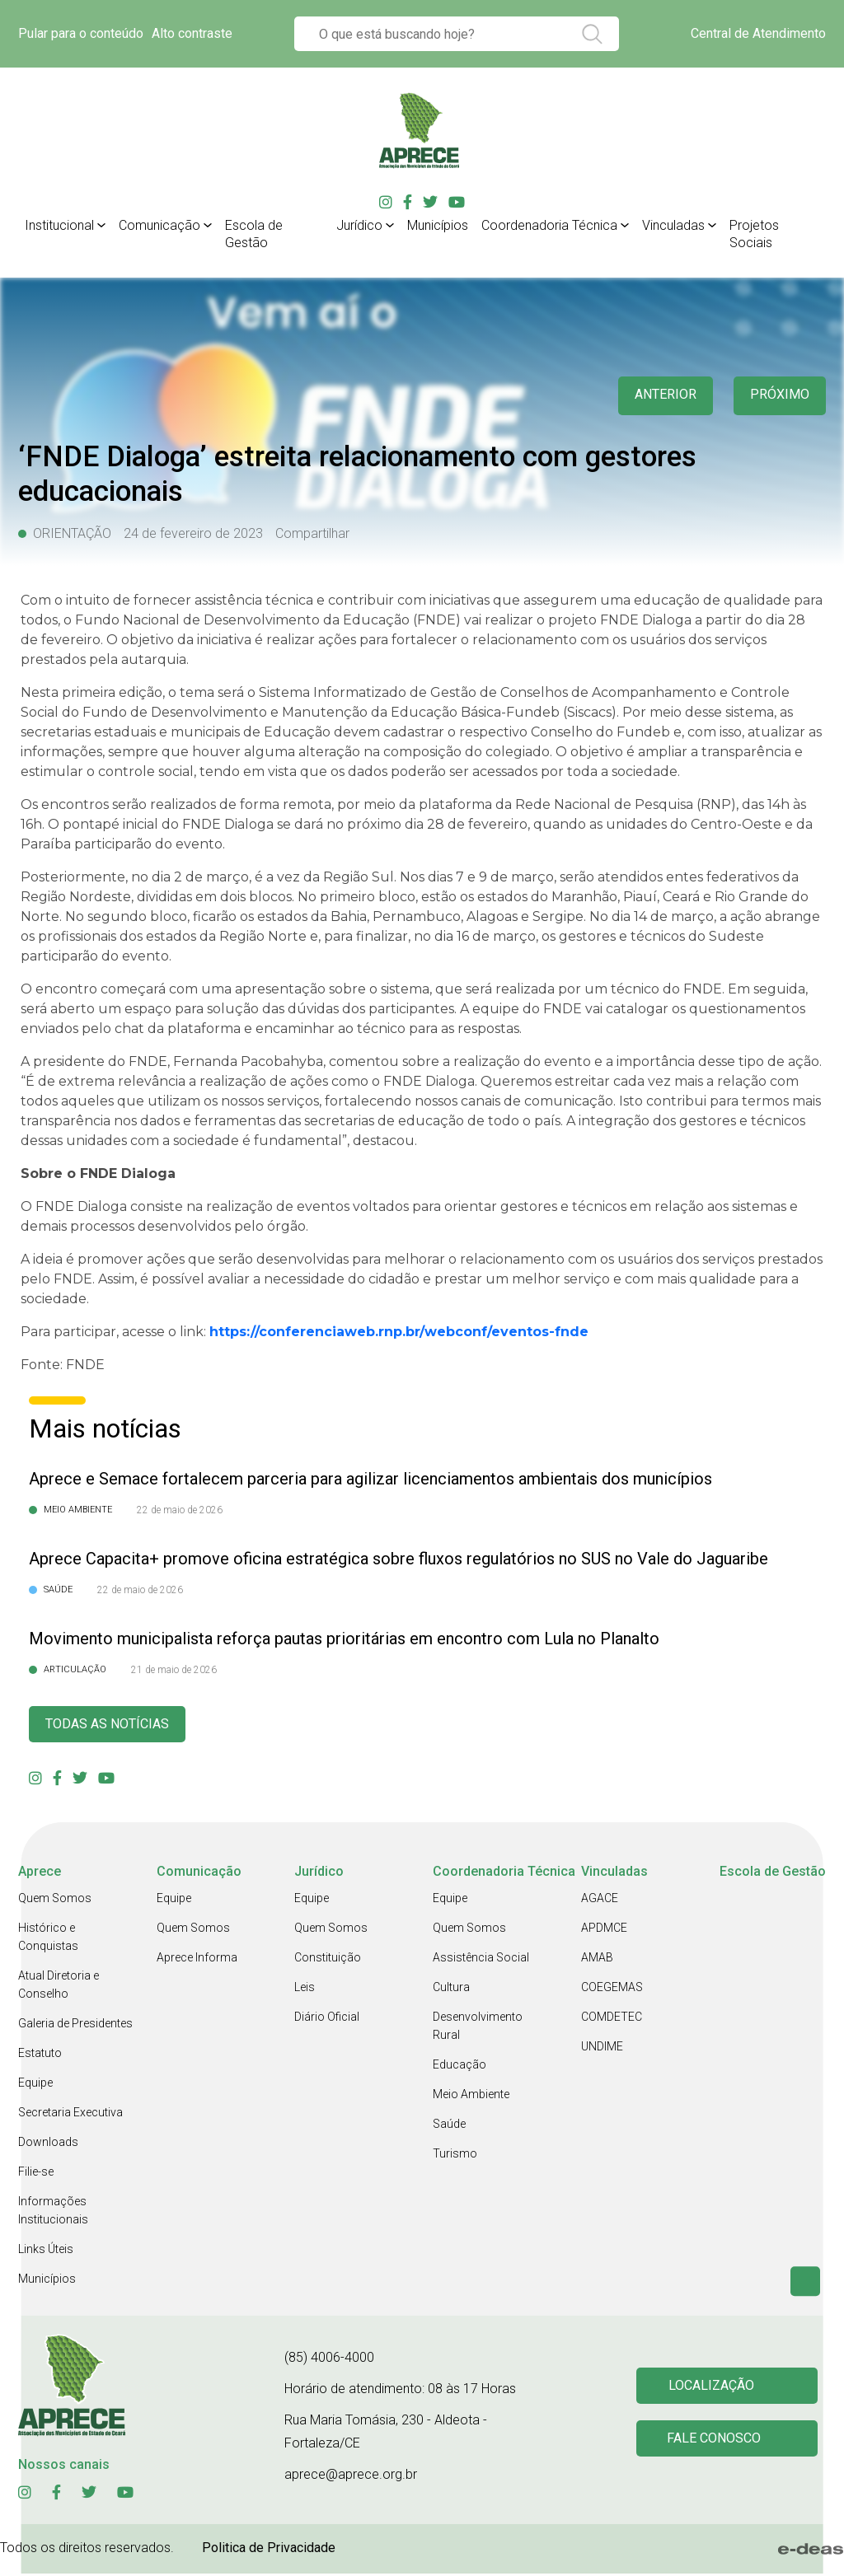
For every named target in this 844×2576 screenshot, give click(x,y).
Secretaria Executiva (70, 2114)
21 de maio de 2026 (174, 1670)
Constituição (327, 1959)
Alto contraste (192, 33)
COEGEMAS (612, 1989)
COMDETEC (611, 2019)
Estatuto (40, 2055)
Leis (304, 1989)
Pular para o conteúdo (80, 33)
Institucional (59, 225)
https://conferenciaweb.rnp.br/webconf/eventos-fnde (398, 1331)
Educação (459, 2066)
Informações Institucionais (53, 2212)
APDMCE (604, 1930)
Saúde (449, 2126)
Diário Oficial (326, 2019)
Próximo (777, 395)
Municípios (437, 225)
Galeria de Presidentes (75, 2025)
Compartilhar (312, 533)
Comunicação (159, 225)
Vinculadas (673, 225)
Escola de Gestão (254, 233)
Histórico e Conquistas (48, 1939)
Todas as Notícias (113, 1725)
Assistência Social (481, 1959)
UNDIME (602, 2048)
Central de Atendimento (758, 33)
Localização (714, 2387)
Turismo (455, 2155)
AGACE (599, 1900)
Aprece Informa (197, 1959)
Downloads (48, 2144)
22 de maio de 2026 (180, 1510)
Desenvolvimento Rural (478, 2028)
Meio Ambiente (471, 2096)
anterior (657, 395)
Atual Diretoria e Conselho (58, 1987)
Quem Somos (54, 1900)
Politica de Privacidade (268, 2550)
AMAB (597, 1959)
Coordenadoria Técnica (549, 225)
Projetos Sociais (754, 233)
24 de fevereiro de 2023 (193, 533)
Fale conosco (716, 2442)
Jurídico (359, 225)
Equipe (35, 2085)
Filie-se (36, 2174)
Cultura (451, 1989)
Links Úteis (45, 2251)
